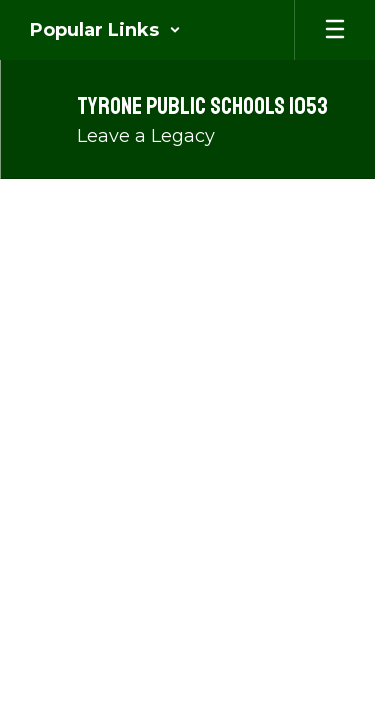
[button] (105, 30)
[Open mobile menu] (335, 30)
